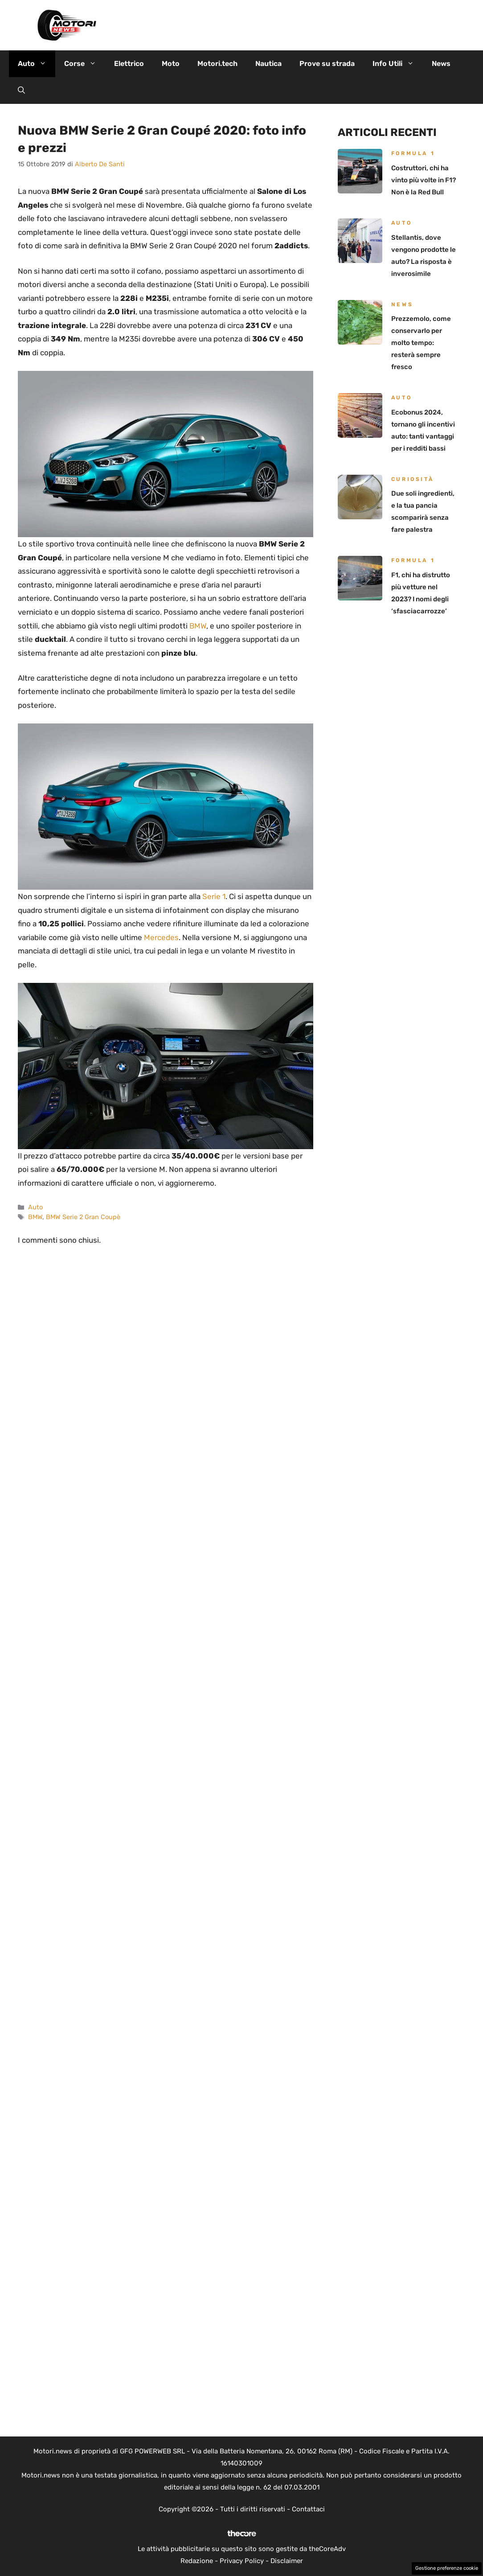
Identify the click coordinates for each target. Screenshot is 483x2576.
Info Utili (397, 63)
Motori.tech (217, 63)
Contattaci (308, 2509)
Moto (171, 63)
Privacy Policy (242, 2561)
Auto (36, 63)
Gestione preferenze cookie (446, 2568)
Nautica (268, 63)
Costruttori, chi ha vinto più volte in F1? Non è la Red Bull (423, 180)
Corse (84, 63)
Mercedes (161, 937)
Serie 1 (213, 896)
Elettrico (129, 63)
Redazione (196, 2561)
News (441, 63)
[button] (21, 90)
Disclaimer (286, 2561)
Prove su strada (327, 63)
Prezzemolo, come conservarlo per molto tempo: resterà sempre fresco (421, 343)
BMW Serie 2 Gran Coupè (83, 1217)
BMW (197, 625)
